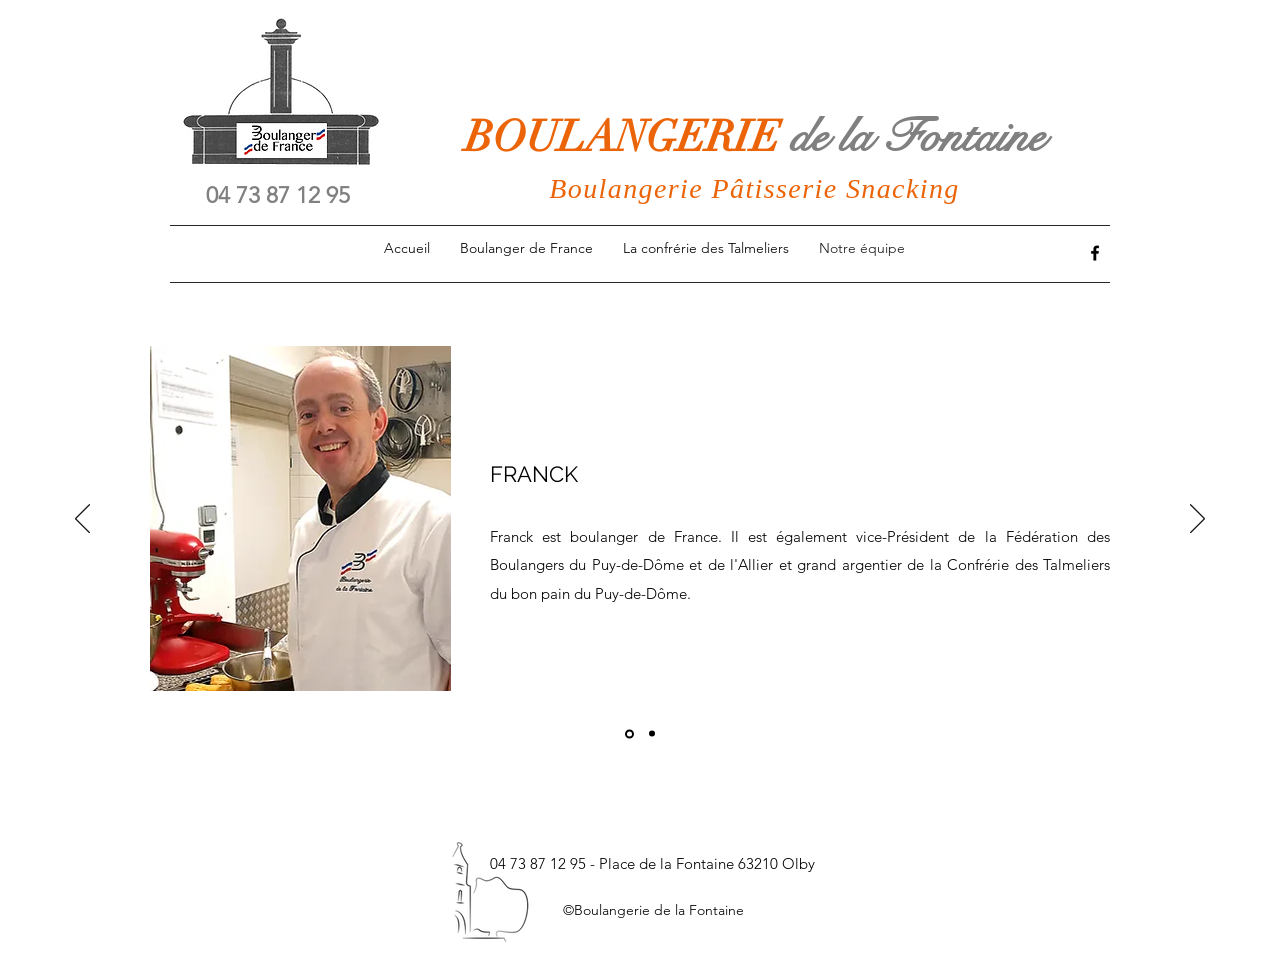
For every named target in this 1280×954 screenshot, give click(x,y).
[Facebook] (1095, 253)
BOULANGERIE (627, 137)
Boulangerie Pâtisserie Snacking (754, 188)
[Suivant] (1197, 520)
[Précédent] (82, 520)
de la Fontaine (917, 137)
